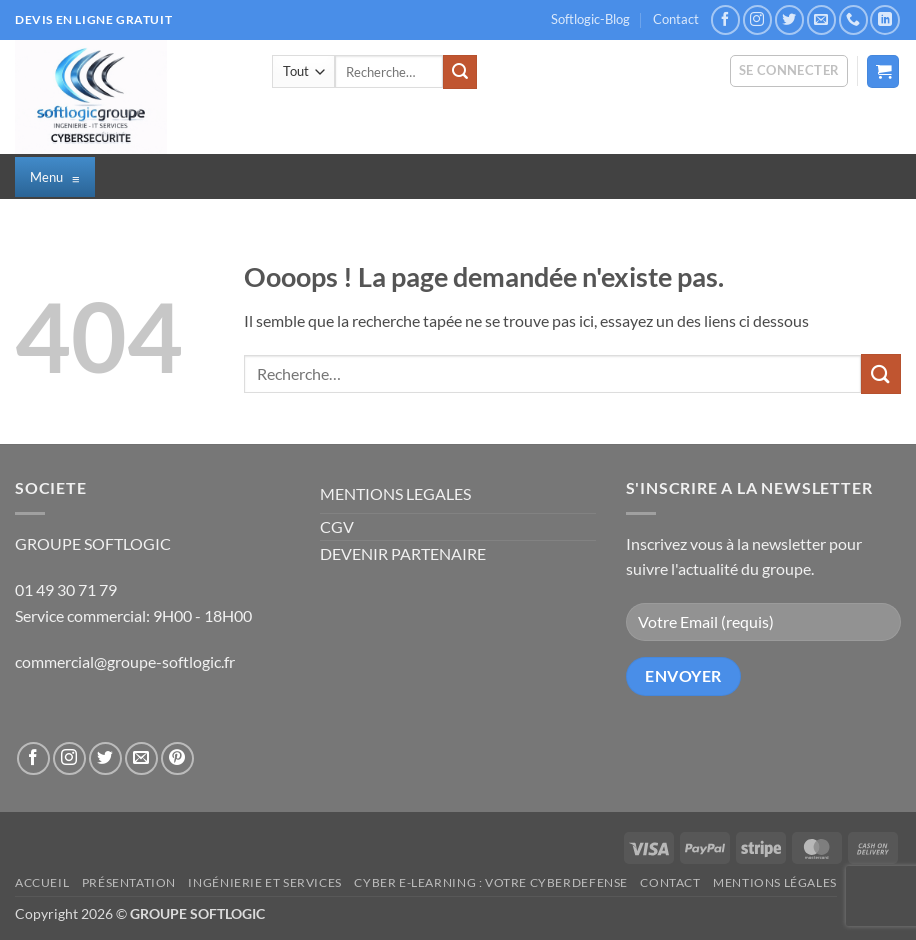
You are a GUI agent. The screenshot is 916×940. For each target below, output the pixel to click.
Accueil (42, 882)
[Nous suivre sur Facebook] (725, 19)
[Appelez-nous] (853, 19)
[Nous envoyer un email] (821, 19)
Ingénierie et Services (264, 882)
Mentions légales (775, 882)
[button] (789, 71)
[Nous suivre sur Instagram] (757, 19)
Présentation (129, 882)
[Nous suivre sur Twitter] (789, 19)
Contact (676, 19)
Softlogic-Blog (590, 19)
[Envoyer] (460, 72)
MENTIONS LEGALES (395, 493)
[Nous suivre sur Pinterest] (177, 758)
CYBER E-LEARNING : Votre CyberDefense (491, 882)
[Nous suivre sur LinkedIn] (884, 19)
